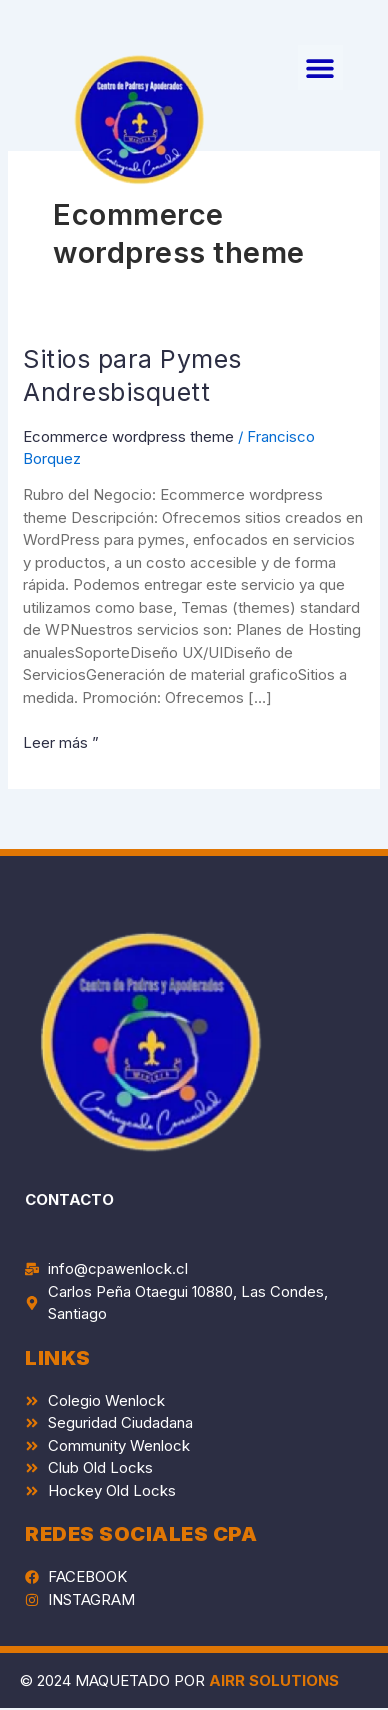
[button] (320, 67)
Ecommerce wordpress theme (128, 436)
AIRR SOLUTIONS (274, 1680)
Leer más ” (61, 742)
